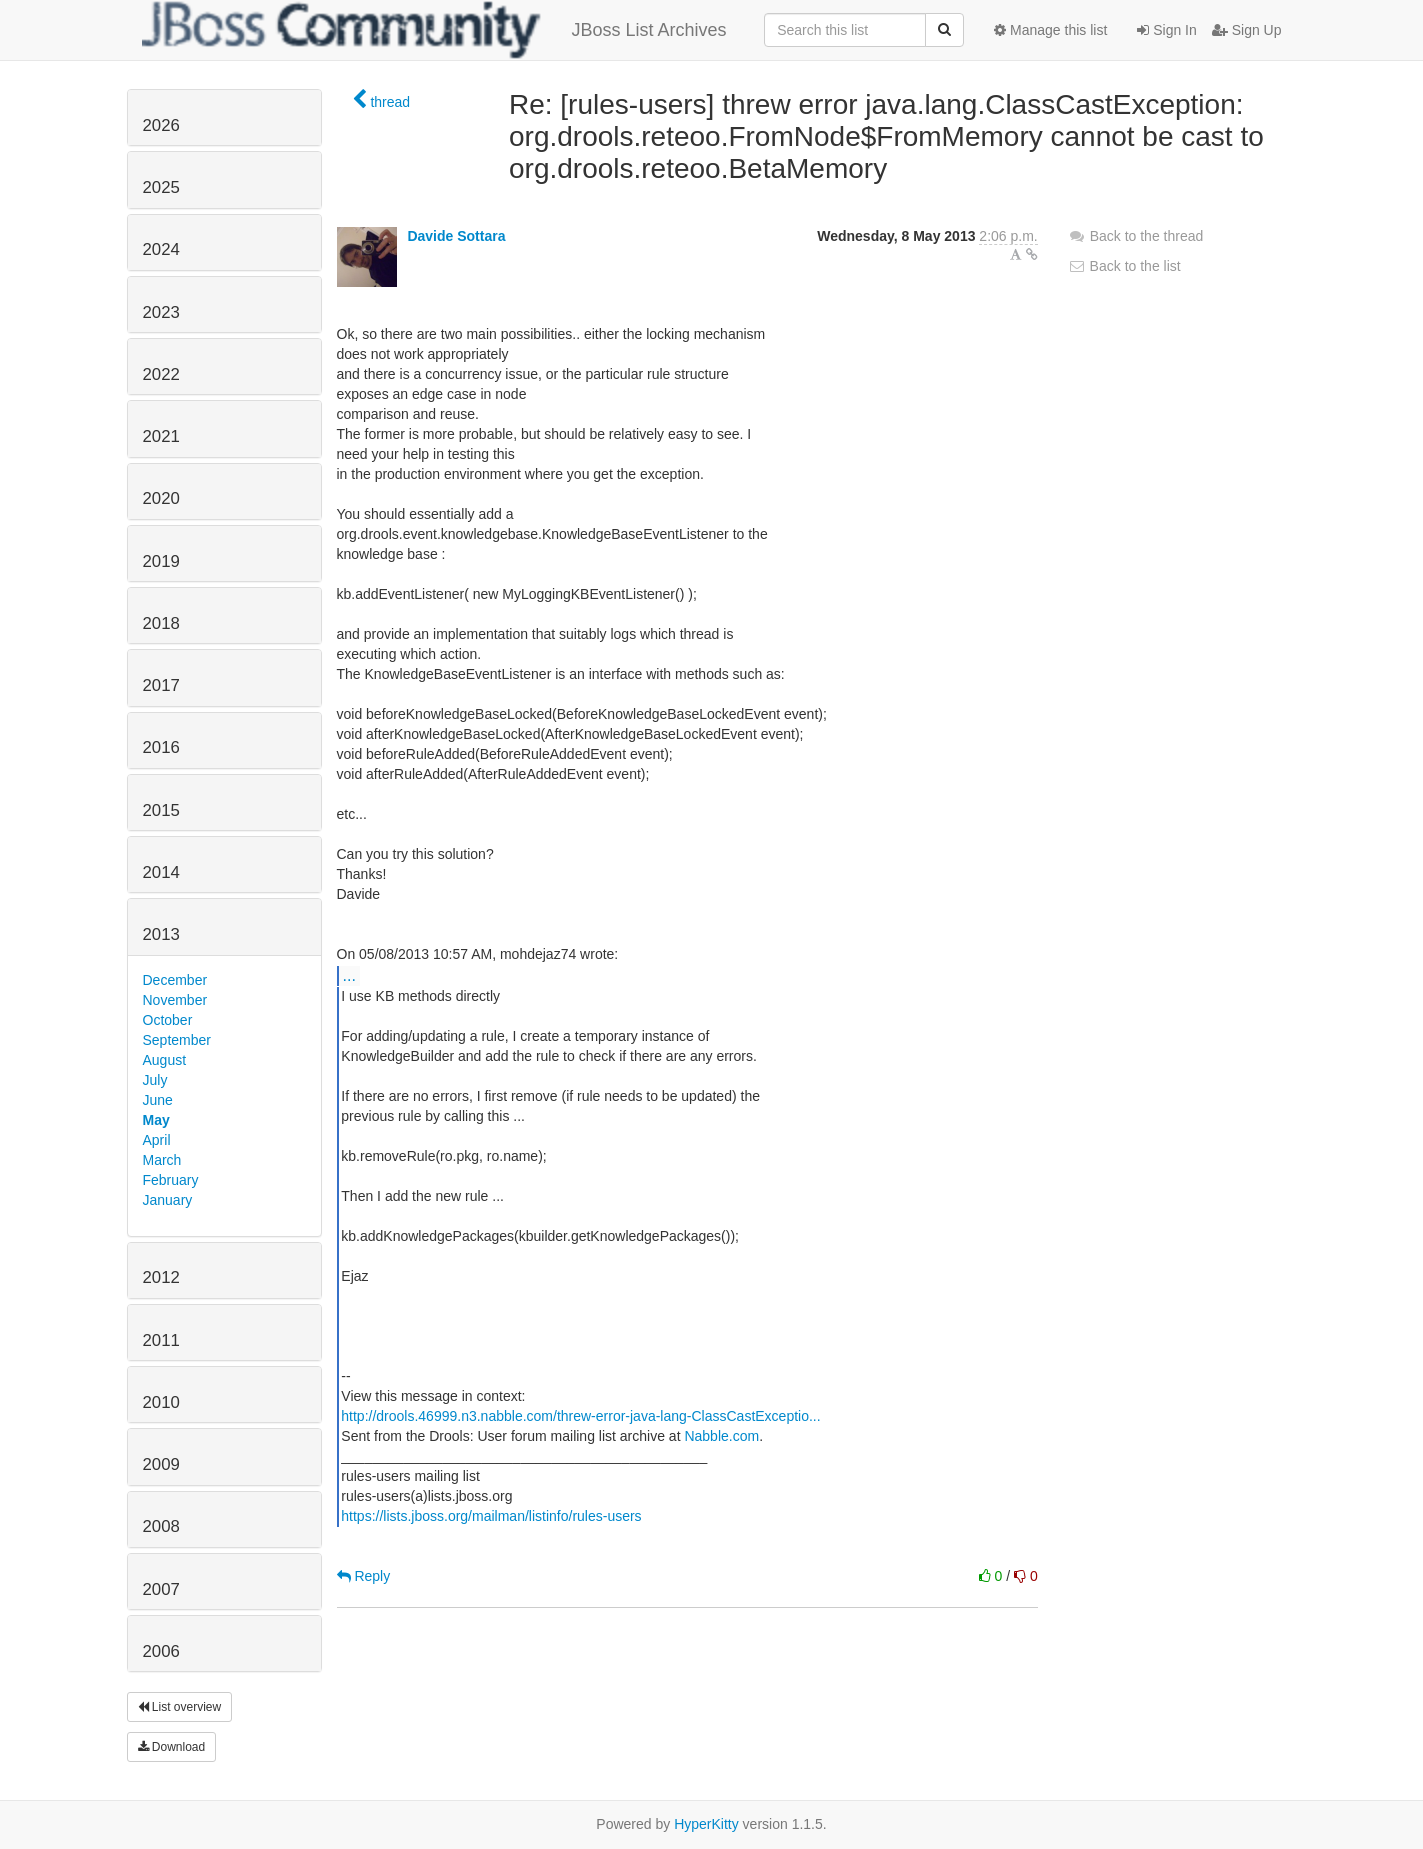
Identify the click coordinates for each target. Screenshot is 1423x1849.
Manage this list (1050, 30)
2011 (161, 1340)
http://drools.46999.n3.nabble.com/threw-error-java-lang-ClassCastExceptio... (580, 1416)
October (168, 1020)
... (349, 975)
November (175, 1000)
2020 (161, 498)
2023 (161, 312)
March (162, 1160)
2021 (161, 436)
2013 (161, 934)
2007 (161, 1589)
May (156, 1120)
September (177, 1040)
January (168, 1200)
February (171, 1180)
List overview (180, 1707)
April (157, 1140)
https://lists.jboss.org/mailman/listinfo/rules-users (491, 1516)
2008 (161, 1526)
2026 (161, 125)
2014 (161, 872)
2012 (161, 1277)
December (175, 980)
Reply (364, 1576)
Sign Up (1247, 30)
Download (172, 1747)
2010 (161, 1402)
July (155, 1080)
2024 (161, 249)
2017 (161, 685)
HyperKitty (706, 1824)
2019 (161, 561)
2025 (161, 187)
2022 (161, 374)
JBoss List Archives (434, 30)
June (158, 1100)
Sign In (1166, 30)
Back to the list (1124, 266)
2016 (161, 747)
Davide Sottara (456, 236)
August (165, 1060)
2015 (161, 810)
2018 (161, 623)
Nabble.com (721, 1436)
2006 (161, 1651)
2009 (161, 1464)
